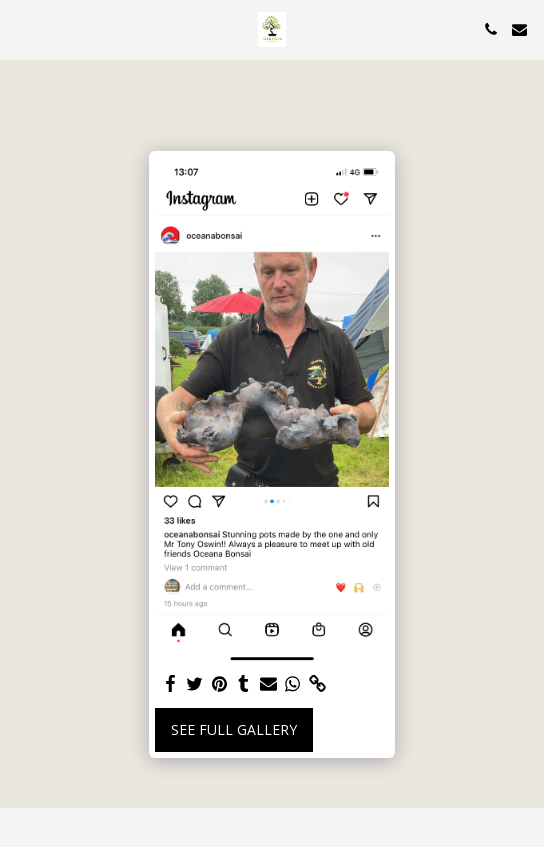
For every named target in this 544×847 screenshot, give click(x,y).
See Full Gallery (234, 729)
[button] (22, 28)
